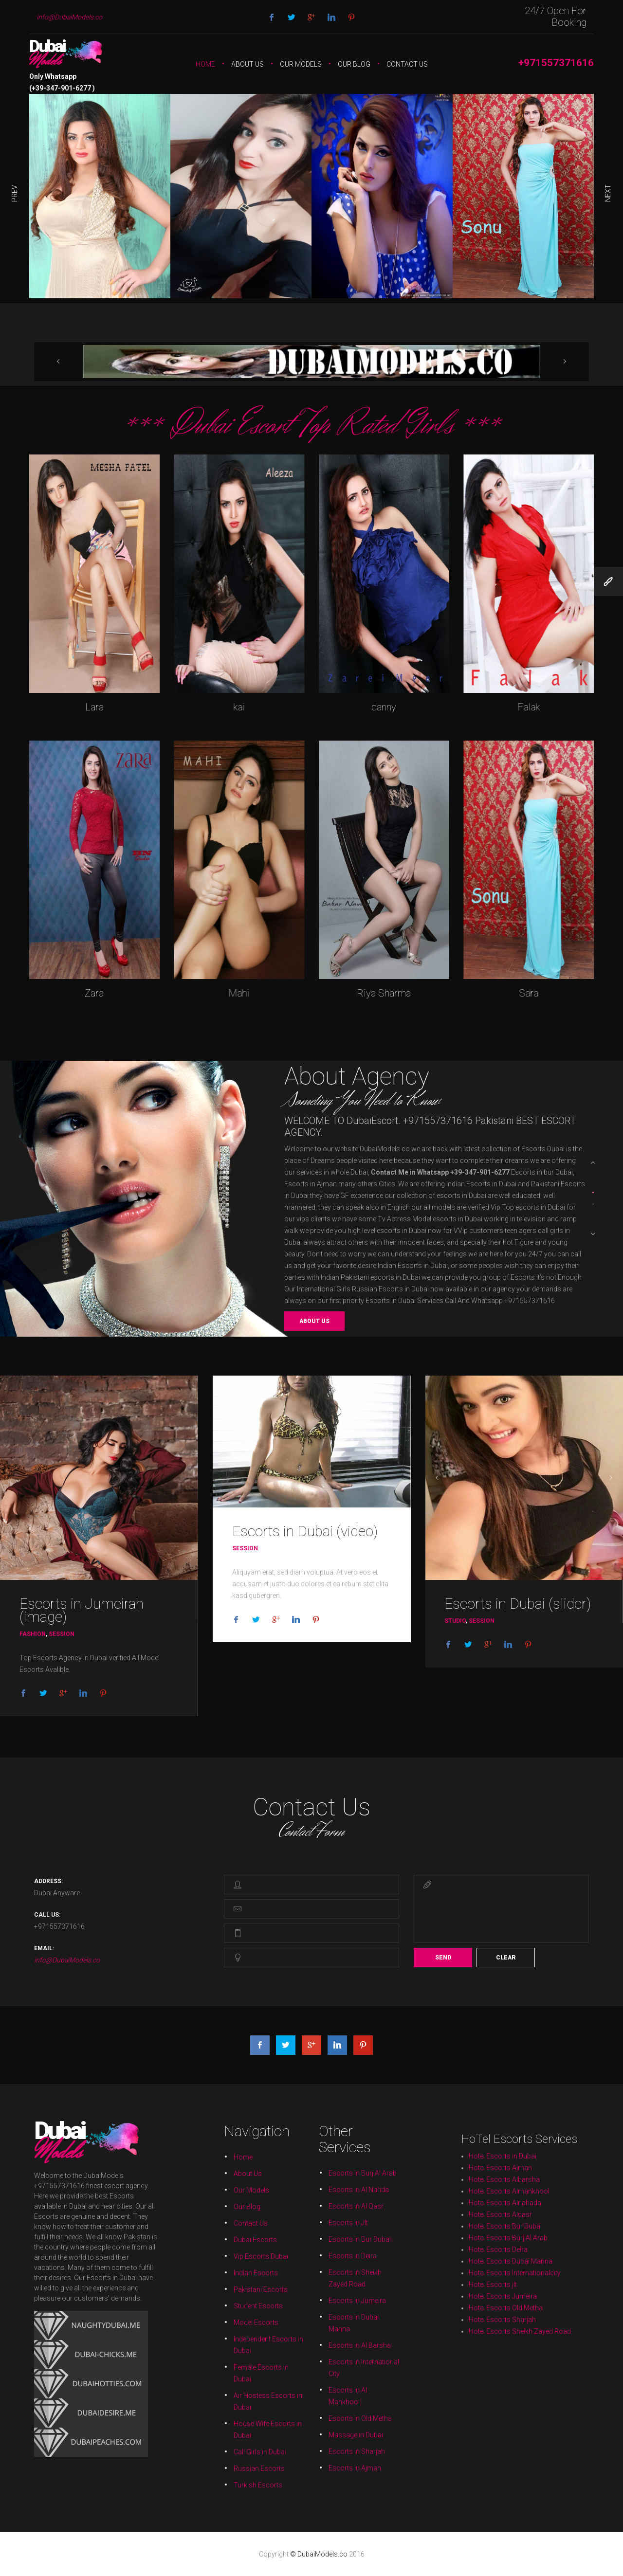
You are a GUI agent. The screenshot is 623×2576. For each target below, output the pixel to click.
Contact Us (407, 64)
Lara (94, 707)
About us (314, 1321)
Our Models (301, 64)
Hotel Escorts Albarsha (523, 2228)
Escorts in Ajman (315, 2320)
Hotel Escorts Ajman (523, 2227)
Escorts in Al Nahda (315, 2298)
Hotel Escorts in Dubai (523, 2226)
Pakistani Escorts (307, 2306)
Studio (455, 1620)
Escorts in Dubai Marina (315, 2309)
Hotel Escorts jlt (523, 2236)
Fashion (32, 1634)
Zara (94, 993)
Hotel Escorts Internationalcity (524, 2235)
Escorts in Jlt (314, 2301)
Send (443, 1957)
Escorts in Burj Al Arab (315, 2297)
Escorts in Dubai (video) (305, 1531)
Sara (528, 993)
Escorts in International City (315, 2312)
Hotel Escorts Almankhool (524, 2229)
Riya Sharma (384, 993)
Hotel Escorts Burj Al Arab (524, 2232)
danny (383, 707)
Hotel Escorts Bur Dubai (524, 2231)
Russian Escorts (307, 2320)
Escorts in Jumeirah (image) (81, 1610)
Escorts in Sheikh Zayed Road (315, 2305)
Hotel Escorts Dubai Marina (524, 2234)
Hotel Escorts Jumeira (523, 2237)
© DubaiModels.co (319, 2554)
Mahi (238, 993)
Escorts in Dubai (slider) (517, 1603)
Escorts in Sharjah (315, 2319)
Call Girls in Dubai (307, 2319)
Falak (528, 707)
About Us (247, 64)
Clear (506, 1957)
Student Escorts (307, 2307)
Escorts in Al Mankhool (314, 2315)
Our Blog (354, 64)
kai (239, 707)
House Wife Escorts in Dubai (308, 2317)
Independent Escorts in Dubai (308, 2311)
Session (61, 1634)
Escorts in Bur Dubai (315, 2302)
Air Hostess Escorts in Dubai (308, 2315)
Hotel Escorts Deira (523, 2233)
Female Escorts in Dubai (307, 2313)
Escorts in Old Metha (315, 2316)
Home (205, 64)
